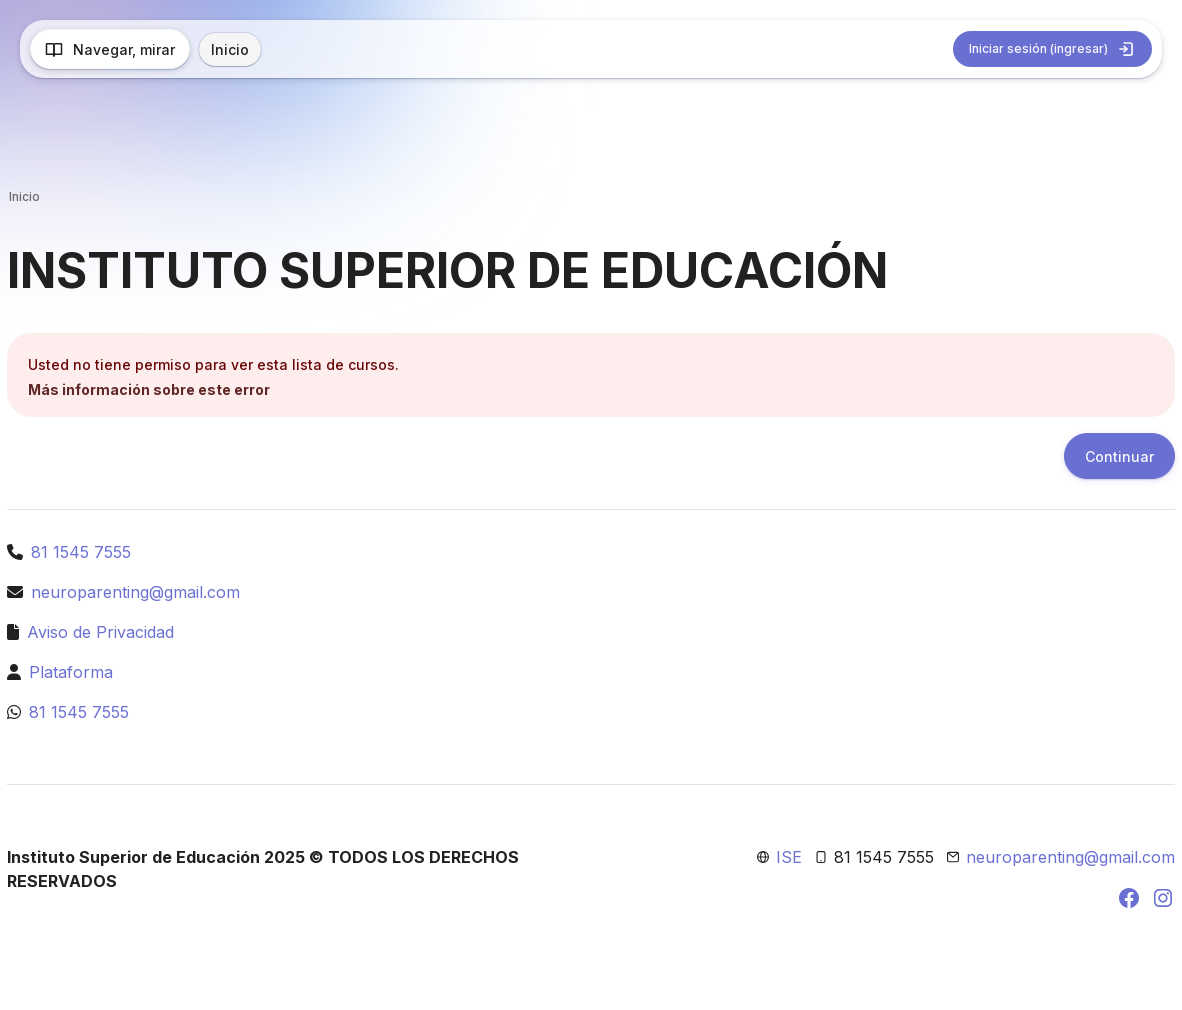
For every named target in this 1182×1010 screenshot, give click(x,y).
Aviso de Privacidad (100, 632)
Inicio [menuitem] (230, 49)
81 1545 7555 (81, 552)
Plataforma (71, 672)
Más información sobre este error (149, 389)
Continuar (1119, 456)
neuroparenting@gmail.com (135, 592)
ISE (789, 857)
